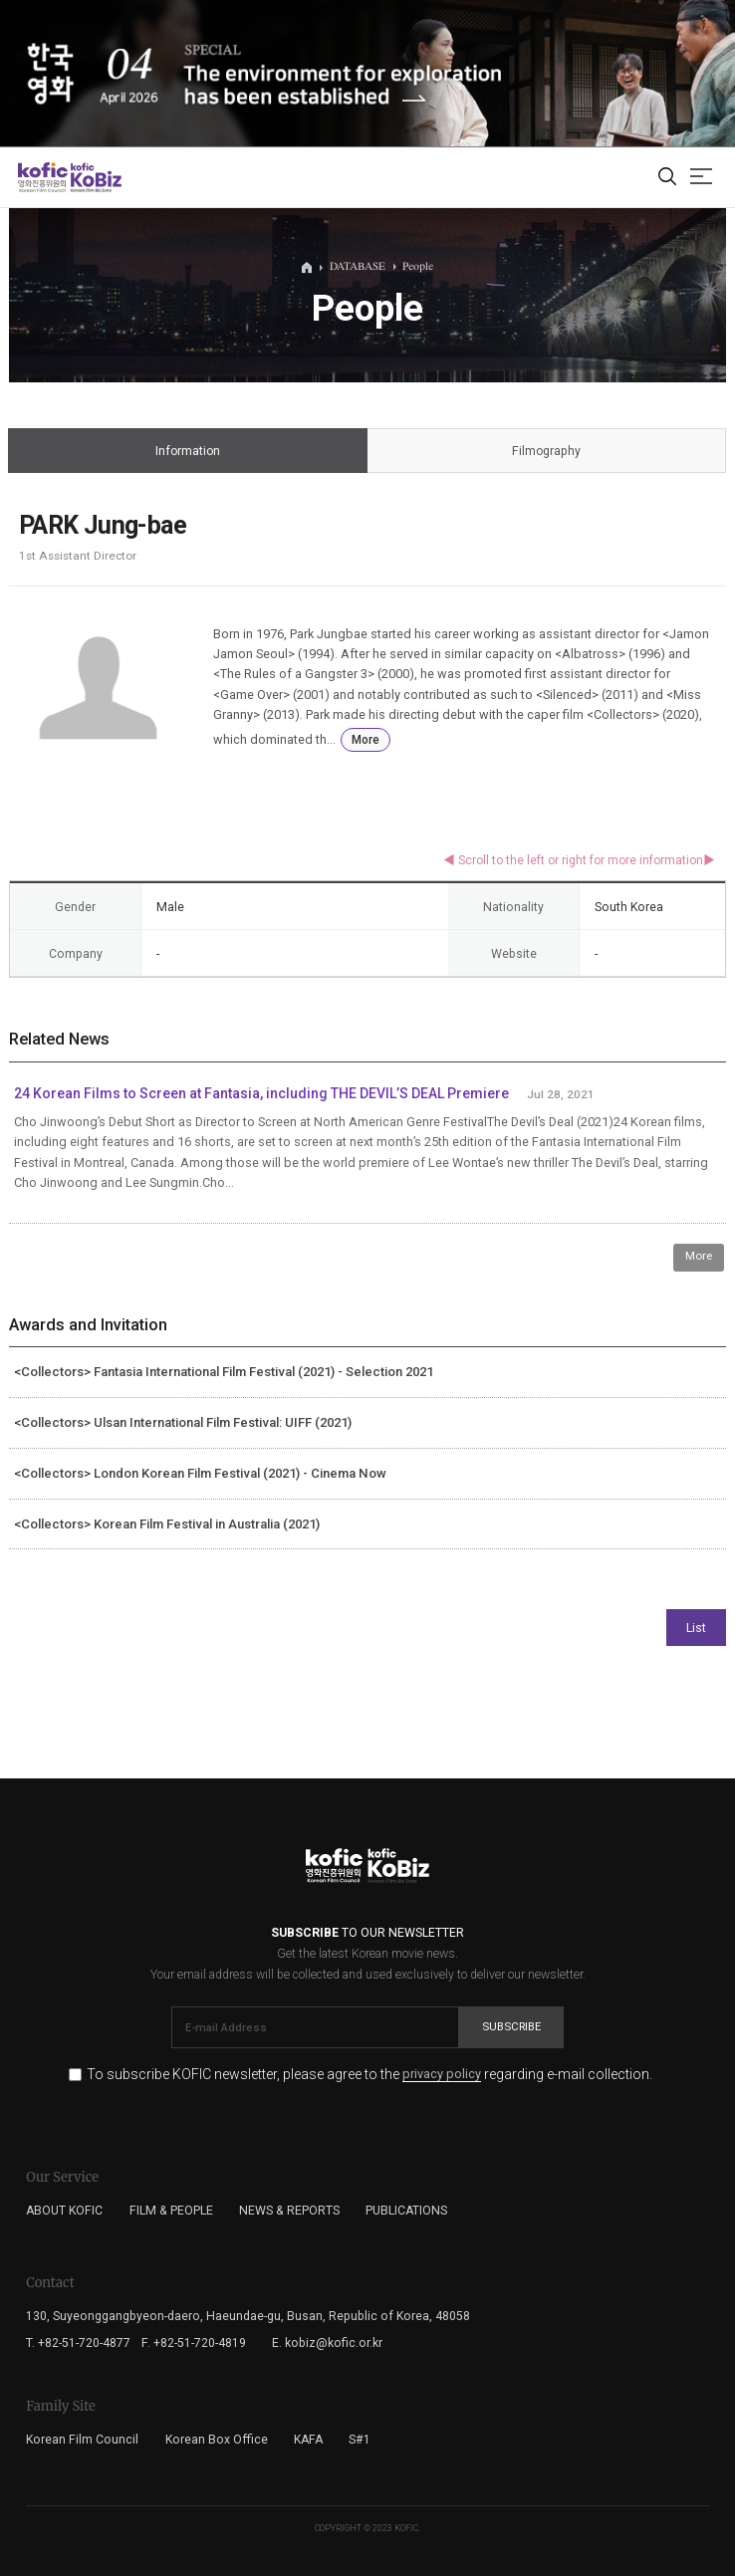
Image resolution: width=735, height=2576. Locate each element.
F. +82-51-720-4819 (193, 2343)
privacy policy (441, 2074)
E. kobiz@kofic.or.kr (327, 2343)
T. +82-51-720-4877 (78, 2343)
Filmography (547, 451)
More (365, 740)
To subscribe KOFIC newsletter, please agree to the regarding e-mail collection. (369, 2074)
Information (187, 451)
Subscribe (511, 2026)
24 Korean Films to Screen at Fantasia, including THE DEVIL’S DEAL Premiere (261, 1093)
